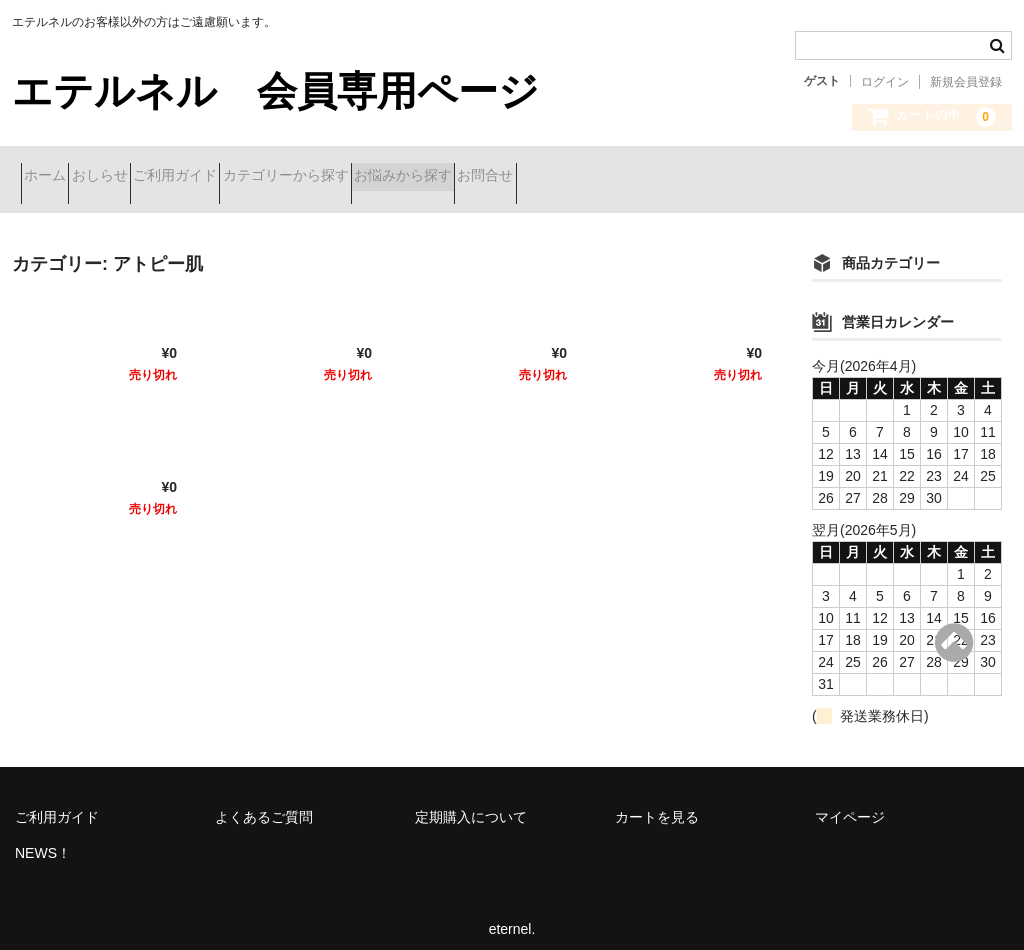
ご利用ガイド (255, 177)
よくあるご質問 (264, 802)
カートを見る (657, 802)
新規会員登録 (966, 82)
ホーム (54, 177)
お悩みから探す (554, 177)
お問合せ (672, 177)
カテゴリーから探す (401, 177)
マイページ (850, 802)
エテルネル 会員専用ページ (275, 91)
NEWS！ (43, 838)
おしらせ (144, 177)
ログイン (885, 82)
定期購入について (471, 802)
